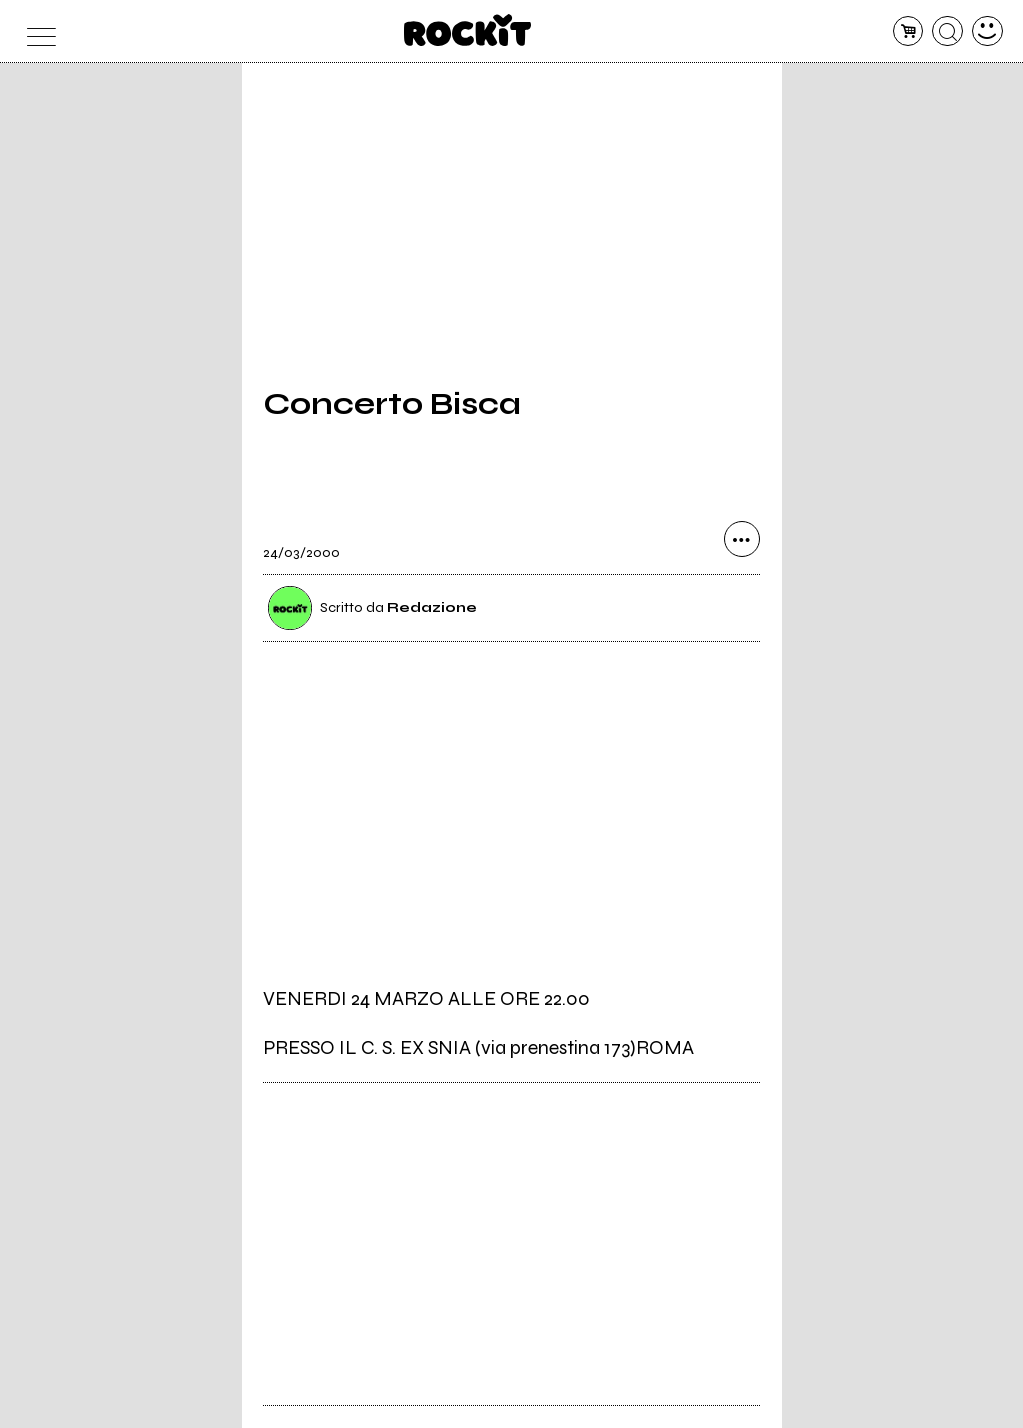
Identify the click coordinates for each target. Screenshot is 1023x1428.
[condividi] (742, 539)
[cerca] (947, 31)
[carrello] (908, 31)
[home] (467, 30)
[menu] (35, 31)
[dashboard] (987, 31)
